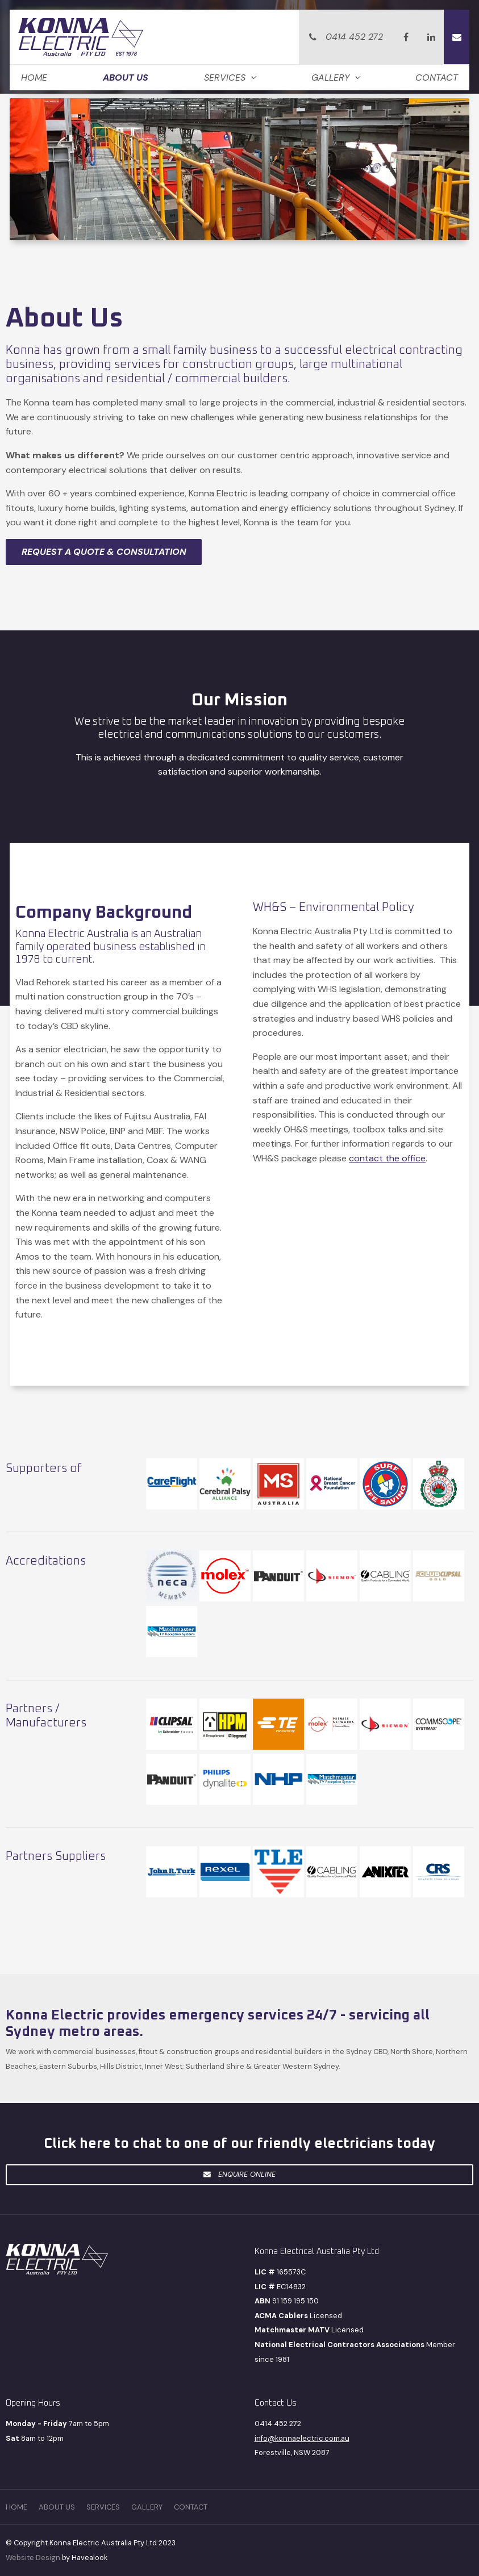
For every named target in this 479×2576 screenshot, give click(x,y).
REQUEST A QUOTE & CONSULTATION (104, 552)
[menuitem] (16, 2507)
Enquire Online (247, 2174)
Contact (436, 77)
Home (34, 77)
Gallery (330, 77)
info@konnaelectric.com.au (302, 2438)
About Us (125, 77)
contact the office (387, 1158)
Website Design (33, 2557)
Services (224, 77)
